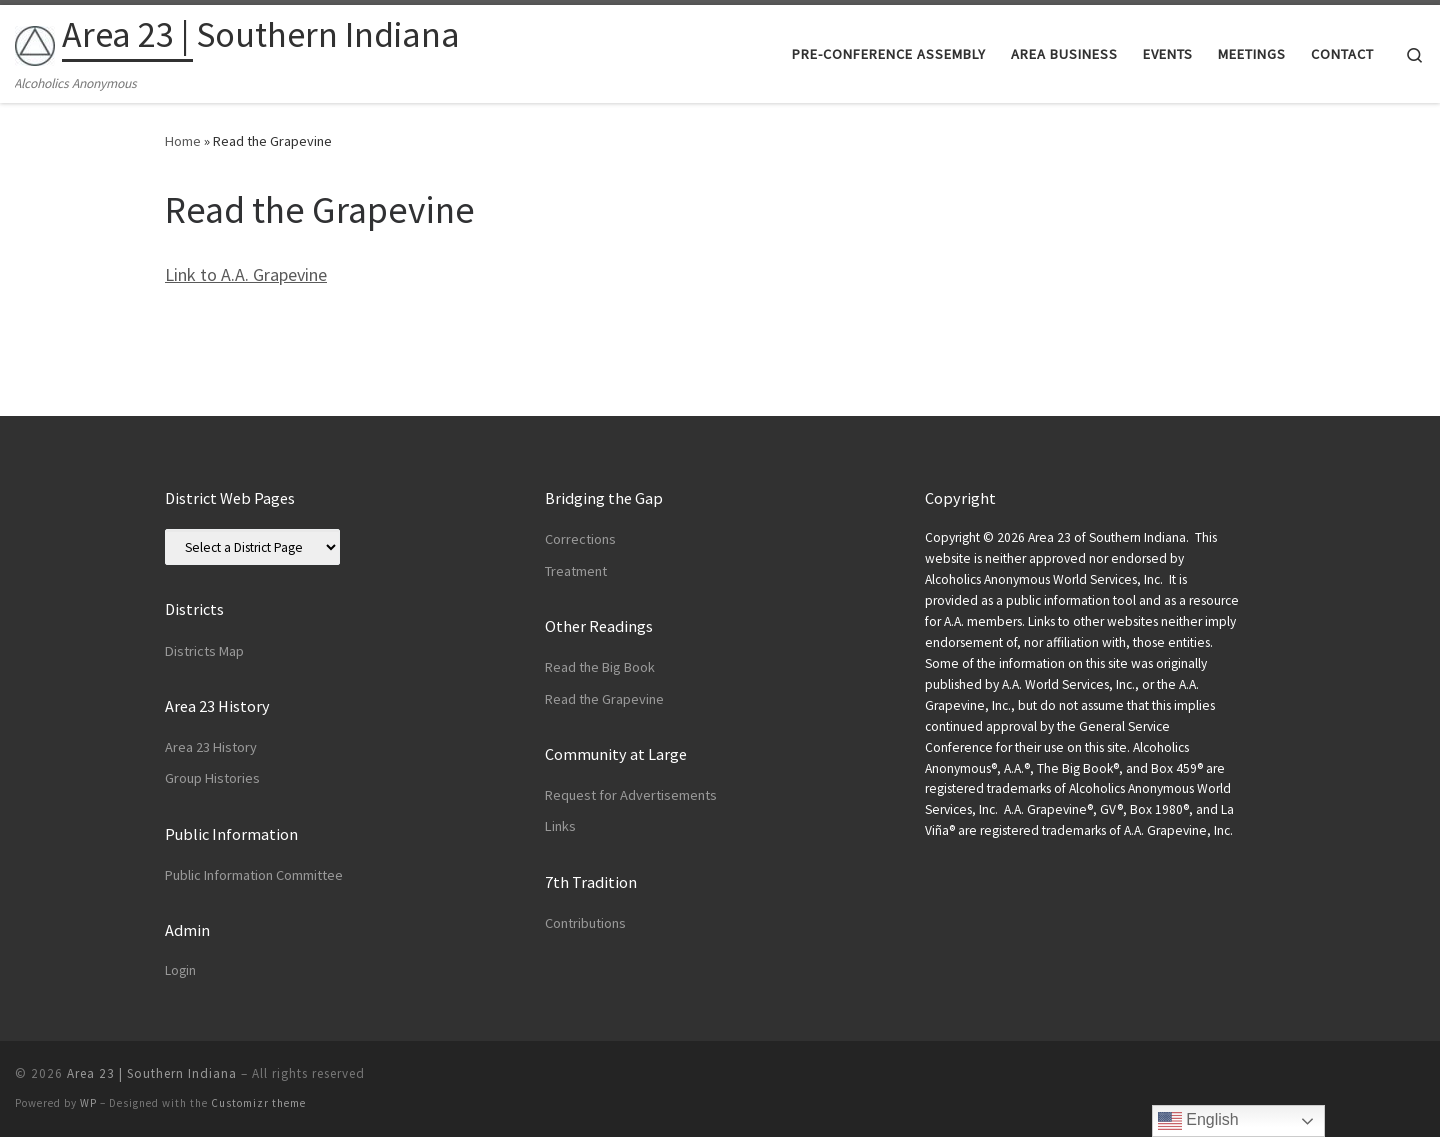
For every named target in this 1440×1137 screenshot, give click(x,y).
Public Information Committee (254, 875)
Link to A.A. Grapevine (246, 274)
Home (183, 141)
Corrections (580, 539)
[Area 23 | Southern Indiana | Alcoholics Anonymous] (35, 41)
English (1198, 1121)
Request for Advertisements (631, 795)
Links (560, 826)
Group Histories (212, 778)
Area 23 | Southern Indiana (152, 1073)
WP (88, 1103)
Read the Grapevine (604, 699)
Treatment (576, 571)
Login (180, 970)
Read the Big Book (600, 667)
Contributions (585, 923)
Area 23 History (211, 747)
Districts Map (204, 651)
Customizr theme (258, 1103)
